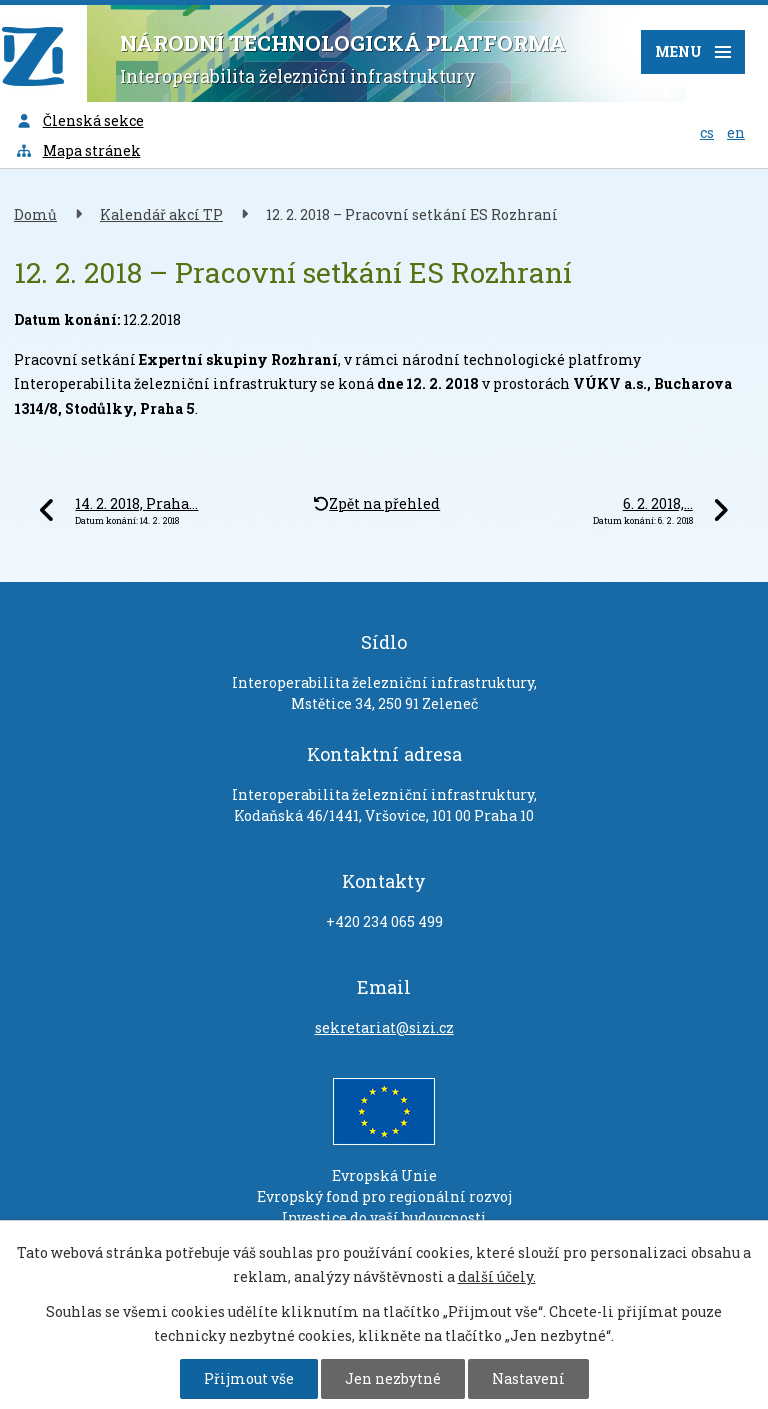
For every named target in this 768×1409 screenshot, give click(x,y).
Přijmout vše (249, 1378)
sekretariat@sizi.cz (384, 1027)
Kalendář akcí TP (161, 214)
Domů (35, 214)
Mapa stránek (78, 150)
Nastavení (528, 1378)
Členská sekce (79, 120)
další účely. (497, 1276)
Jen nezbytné (393, 1378)
